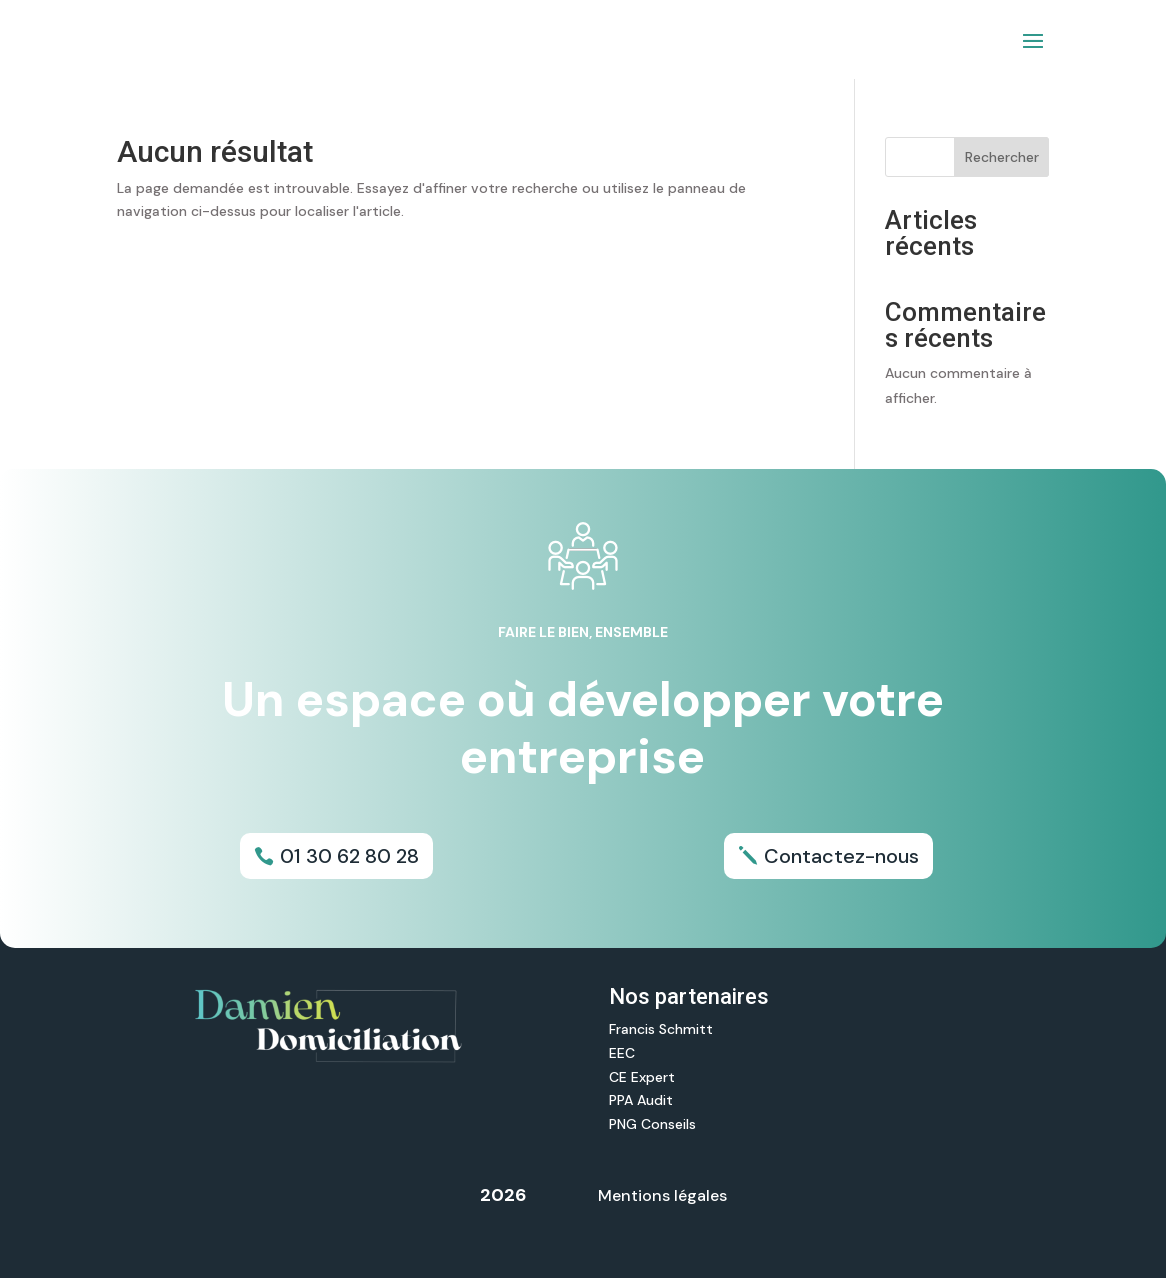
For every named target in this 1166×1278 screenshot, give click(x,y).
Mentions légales (662, 1195)
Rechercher (1002, 157)
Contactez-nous (841, 856)
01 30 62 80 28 (349, 856)
